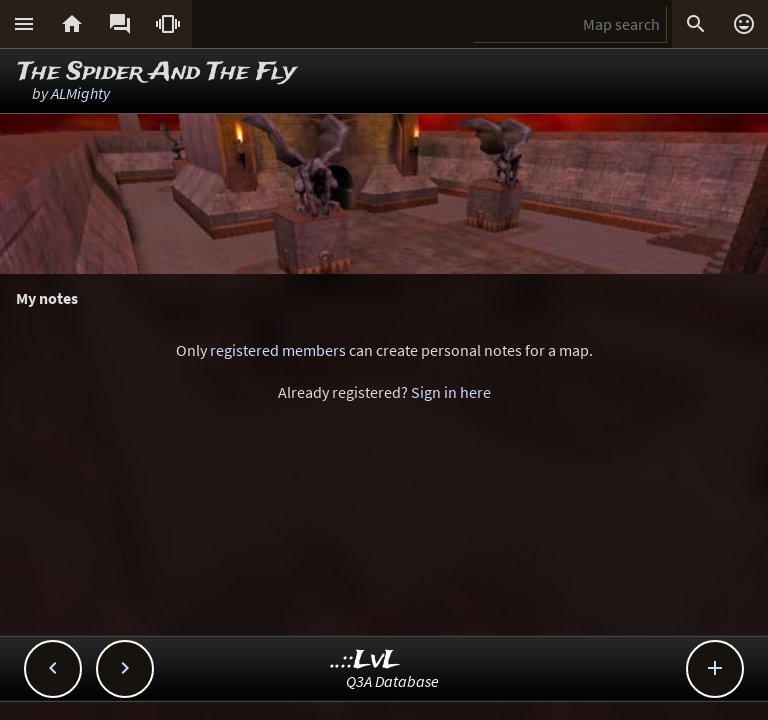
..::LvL (365, 660)
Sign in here (451, 392)
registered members (278, 350)
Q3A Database (392, 681)
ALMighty (80, 93)
